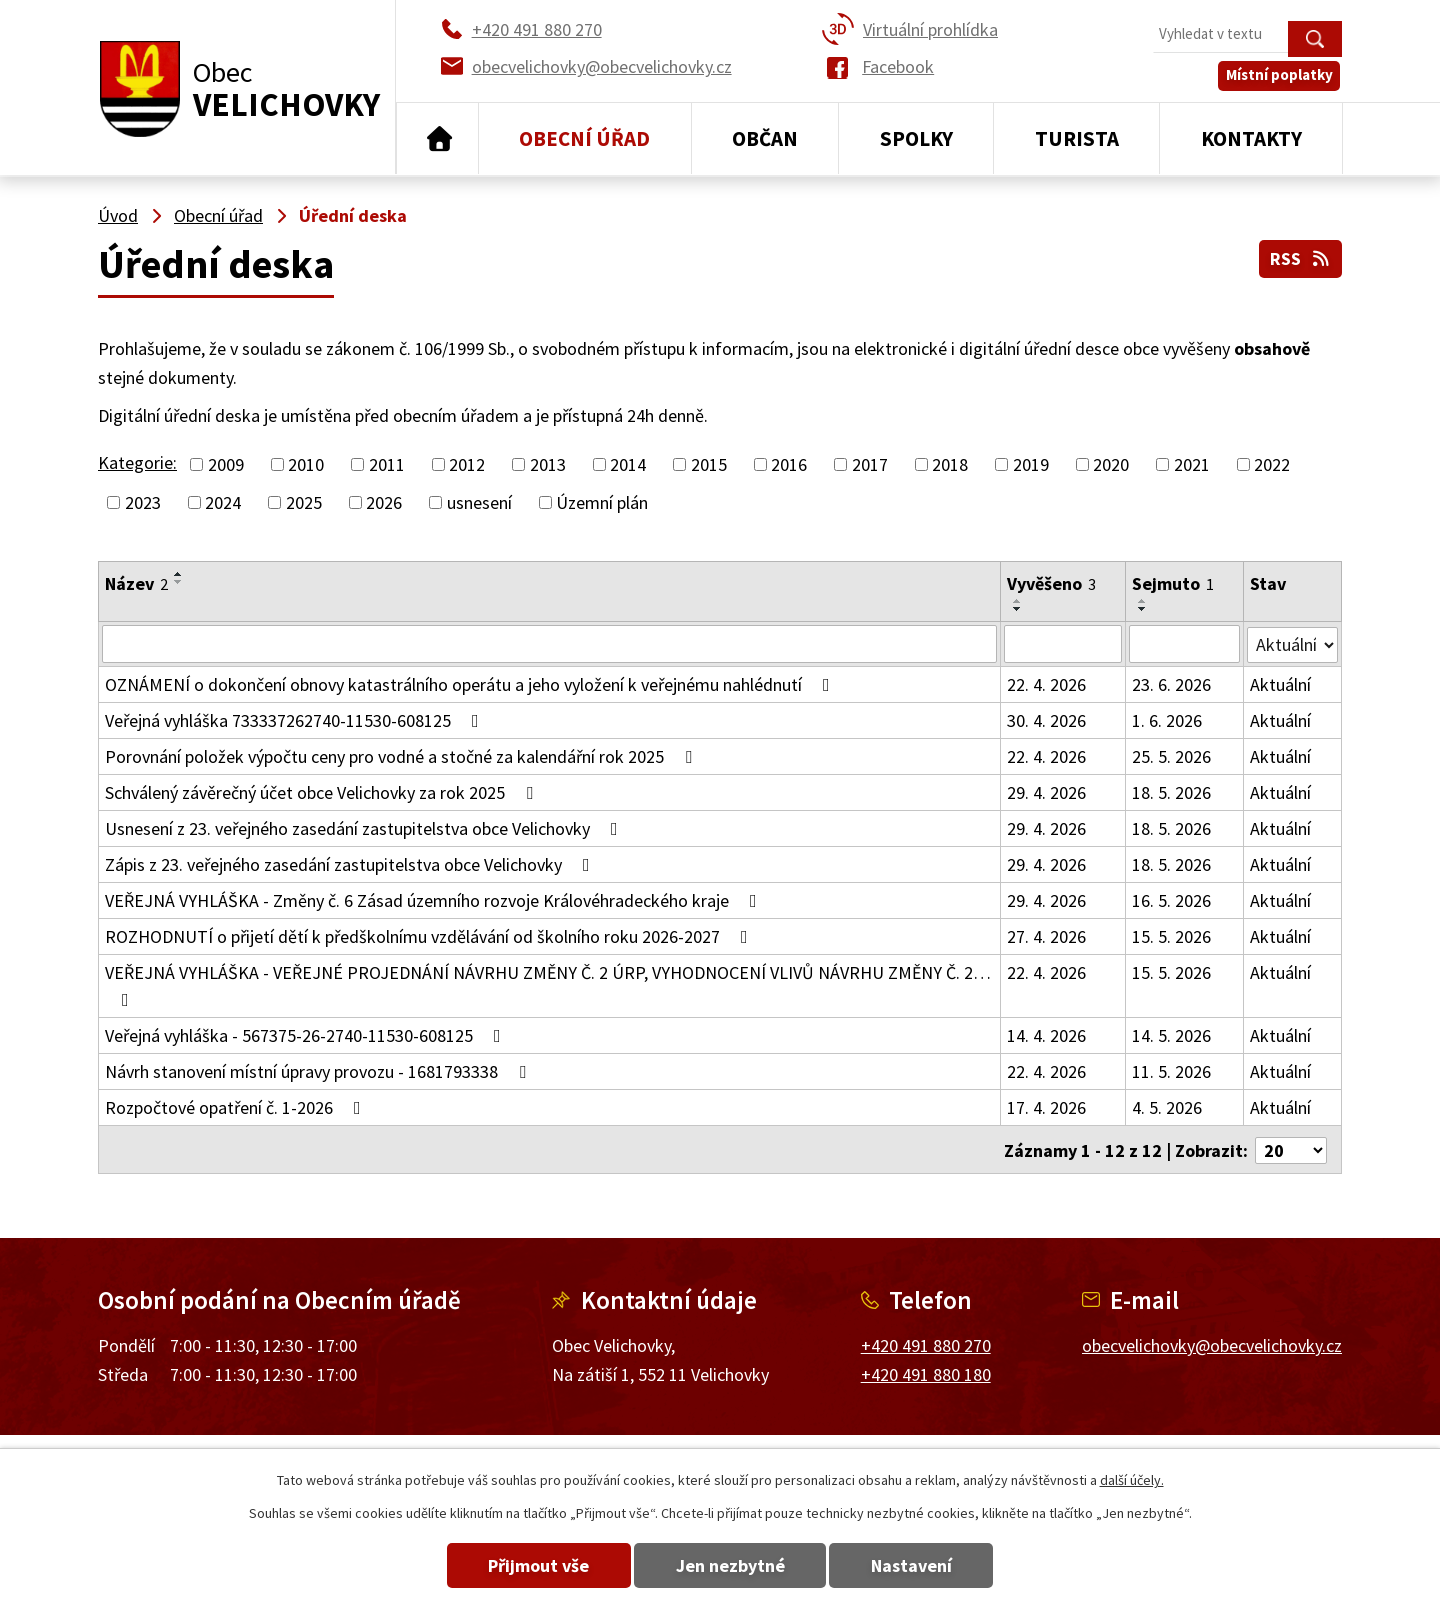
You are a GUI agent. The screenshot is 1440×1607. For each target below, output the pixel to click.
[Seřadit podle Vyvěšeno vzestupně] (1018, 601)
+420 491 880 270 (926, 1343)
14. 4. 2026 (1046, 1035)
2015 (709, 464)
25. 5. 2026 (1171, 756)
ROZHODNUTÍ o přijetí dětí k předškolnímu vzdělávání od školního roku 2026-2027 (430, 936)
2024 (223, 502)
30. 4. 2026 (1046, 720)
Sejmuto (1173, 583)
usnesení (479, 502)
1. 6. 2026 (1167, 720)
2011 (387, 464)
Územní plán (602, 502)
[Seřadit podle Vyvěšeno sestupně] (1018, 609)
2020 (1111, 464)
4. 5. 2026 (1167, 1107)
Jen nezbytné (730, 1565)
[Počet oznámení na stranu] (1291, 1148)
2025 (304, 502)
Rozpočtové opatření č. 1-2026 (237, 1107)
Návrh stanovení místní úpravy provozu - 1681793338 (319, 1071)
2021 (1192, 464)
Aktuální (1280, 684)
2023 (143, 502)
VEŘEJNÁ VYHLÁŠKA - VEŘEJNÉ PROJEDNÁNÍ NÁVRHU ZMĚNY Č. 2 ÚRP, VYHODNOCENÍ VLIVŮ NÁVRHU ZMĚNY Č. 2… (548, 985)
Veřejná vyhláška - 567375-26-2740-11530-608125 (307, 1035)
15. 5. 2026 (1171, 936)
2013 (548, 464)
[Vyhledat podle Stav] (1292, 643)
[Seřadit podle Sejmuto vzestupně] (1143, 601)
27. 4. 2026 (1046, 936)
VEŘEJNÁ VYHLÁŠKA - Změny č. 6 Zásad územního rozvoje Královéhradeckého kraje (435, 900)
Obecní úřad (584, 138)
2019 (1031, 464)
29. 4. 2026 (1046, 792)
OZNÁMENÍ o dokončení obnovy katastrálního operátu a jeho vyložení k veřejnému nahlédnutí (471, 684)
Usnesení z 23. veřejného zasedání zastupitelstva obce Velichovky (365, 828)
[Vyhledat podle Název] (549, 644)
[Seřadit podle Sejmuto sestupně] (1143, 609)
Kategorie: (137, 462)
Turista (1077, 138)
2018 (950, 464)
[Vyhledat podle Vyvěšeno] (1063, 644)
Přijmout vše (532, 1565)
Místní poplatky (1281, 79)
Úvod (437, 139)
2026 (384, 502)
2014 (628, 464)
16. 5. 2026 (1171, 900)
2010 (306, 464)
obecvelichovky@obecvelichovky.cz (1212, 1343)
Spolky (916, 138)
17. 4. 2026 (1046, 1107)
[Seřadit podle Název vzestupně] (179, 574)
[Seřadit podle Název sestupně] (179, 582)
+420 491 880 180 (926, 1372)
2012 (467, 464)
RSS (1300, 258)
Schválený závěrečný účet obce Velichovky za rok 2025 (323, 792)
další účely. (1132, 1480)
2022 (1272, 464)
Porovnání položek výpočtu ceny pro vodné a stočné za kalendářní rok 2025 (402, 756)
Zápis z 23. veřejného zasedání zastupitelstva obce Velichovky (351, 864)
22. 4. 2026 (1046, 684)
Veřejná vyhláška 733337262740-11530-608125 (296, 720)
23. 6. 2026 (1171, 684)
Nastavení (918, 1565)
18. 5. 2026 (1171, 792)
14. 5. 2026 (1171, 1035)
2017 (870, 464)
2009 (226, 464)
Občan (765, 138)
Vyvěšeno (1051, 583)
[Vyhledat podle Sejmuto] (1184, 644)
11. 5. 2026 (1171, 1071)
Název (136, 583)
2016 (789, 464)
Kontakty (1251, 138)
